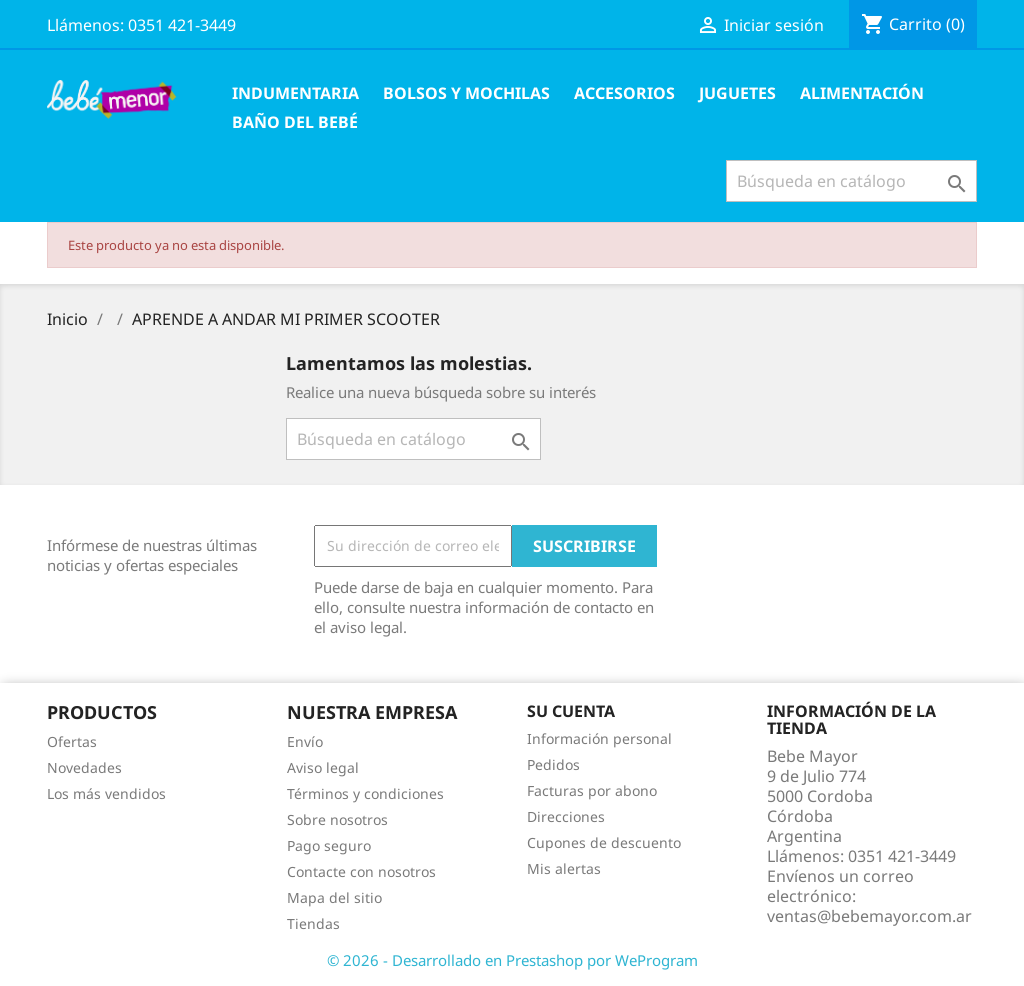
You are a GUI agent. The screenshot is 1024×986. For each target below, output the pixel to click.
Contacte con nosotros (361, 871)
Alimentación (862, 93)
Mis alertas (564, 868)
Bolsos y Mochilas (466, 93)
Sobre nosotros (337, 819)
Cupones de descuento (604, 842)
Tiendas (313, 923)
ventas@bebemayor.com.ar (869, 916)
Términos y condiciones (365, 793)
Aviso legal (323, 767)
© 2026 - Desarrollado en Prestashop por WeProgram (512, 960)
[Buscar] (851, 181)
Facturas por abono (592, 790)
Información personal (599, 738)
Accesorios (624, 93)
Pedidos (553, 764)
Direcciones (566, 816)
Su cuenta (571, 711)
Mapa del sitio (334, 897)
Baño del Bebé (295, 122)
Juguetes (737, 93)
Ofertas (72, 741)
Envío (305, 741)
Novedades (84, 767)
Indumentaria (295, 93)
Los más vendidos (106, 793)
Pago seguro (329, 845)
